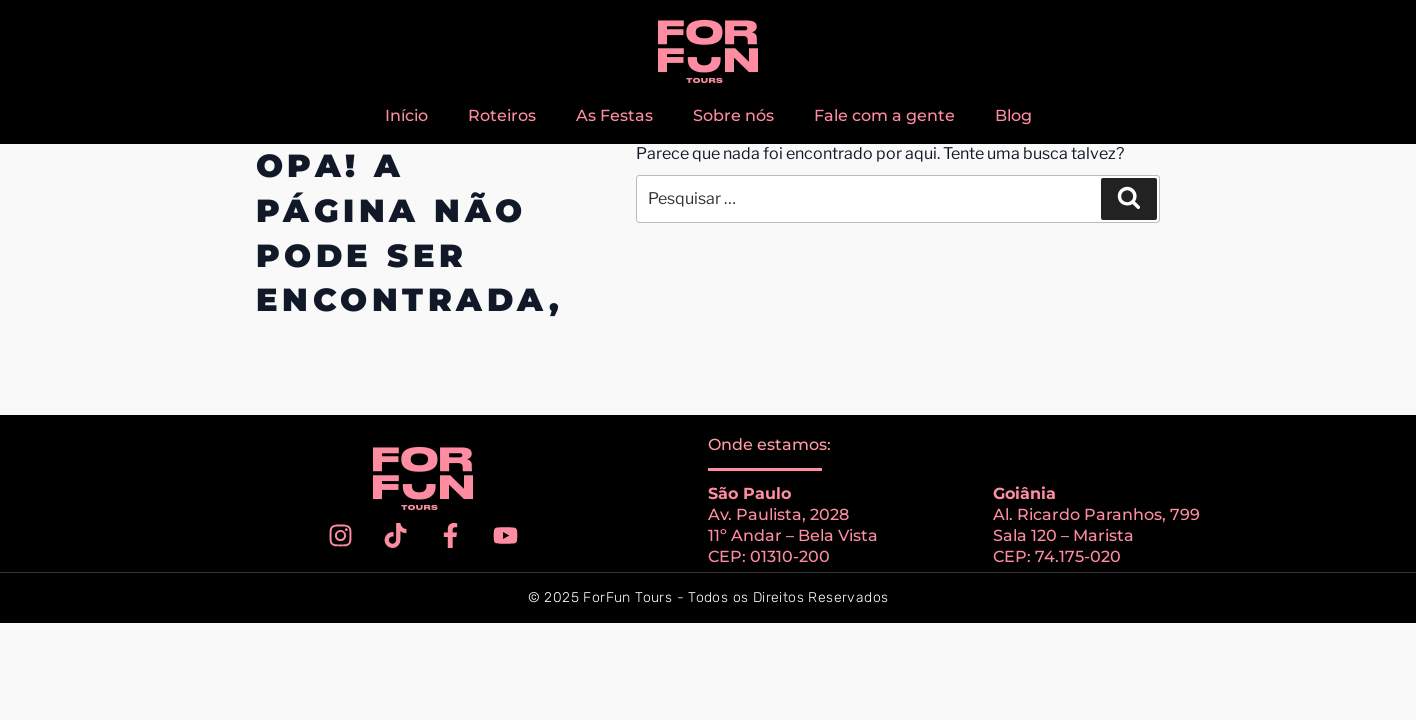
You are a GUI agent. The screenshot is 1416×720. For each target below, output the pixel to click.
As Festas (614, 115)
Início (406, 115)
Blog (1013, 115)
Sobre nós (733, 115)
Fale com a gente (884, 115)
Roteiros (502, 115)
